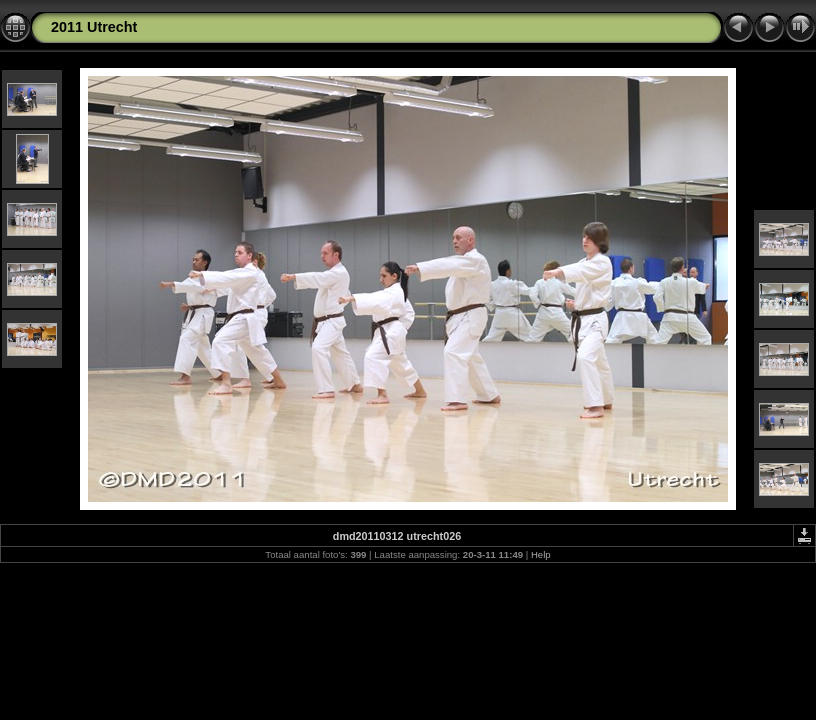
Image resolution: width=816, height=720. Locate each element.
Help (541, 554)
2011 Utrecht (94, 27)
